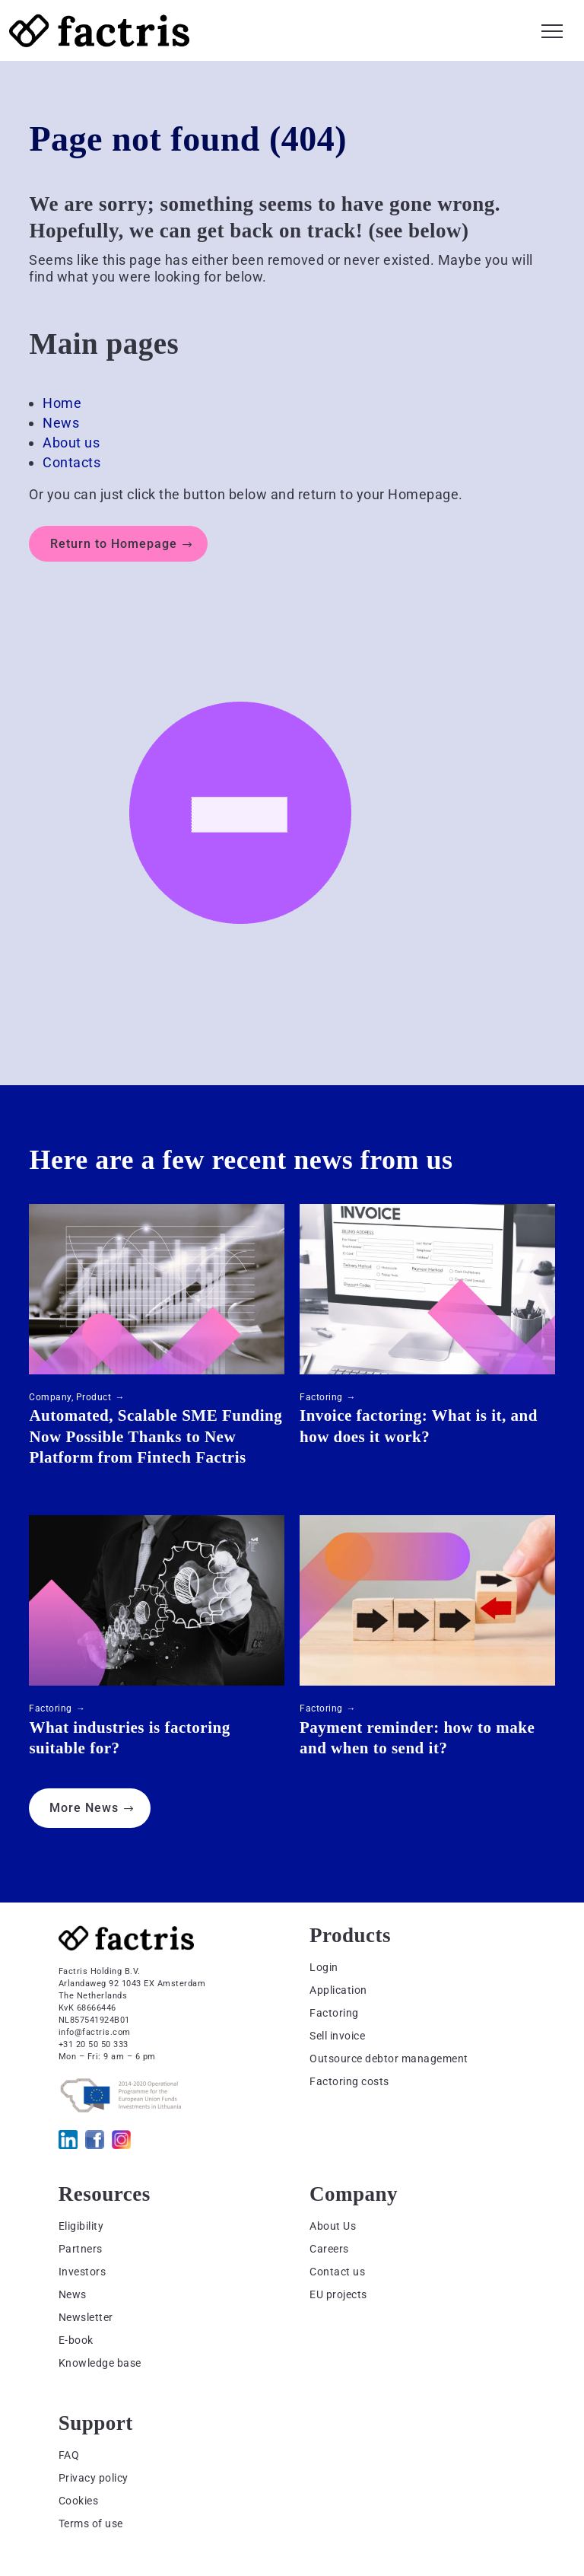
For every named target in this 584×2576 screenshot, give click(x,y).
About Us (332, 2226)
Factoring (321, 1397)
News (61, 423)
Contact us (337, 2272)
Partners (81, 2249)
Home (62, 403)
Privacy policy (94, 2478)
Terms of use (91, 2523)
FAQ (69, 2455)
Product (94, 1397)
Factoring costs (349, 2081)
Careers (329, 2249)
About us (71, 443)
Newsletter (86, 2317)
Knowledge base (100, 2363)
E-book (76, 2340)
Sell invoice (337, 2036)
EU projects (338, 2294)
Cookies (79, 2501)
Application (338, 1990)
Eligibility (81, 2226)
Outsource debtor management (388, 2058)
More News (84, 1808)
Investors (82, 2272)
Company (50, 1397)
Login (323, 1967)
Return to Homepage (113, 544)
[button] (552, 29)
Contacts (71, 462)
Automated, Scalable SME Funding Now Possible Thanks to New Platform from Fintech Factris (155, 1436)
